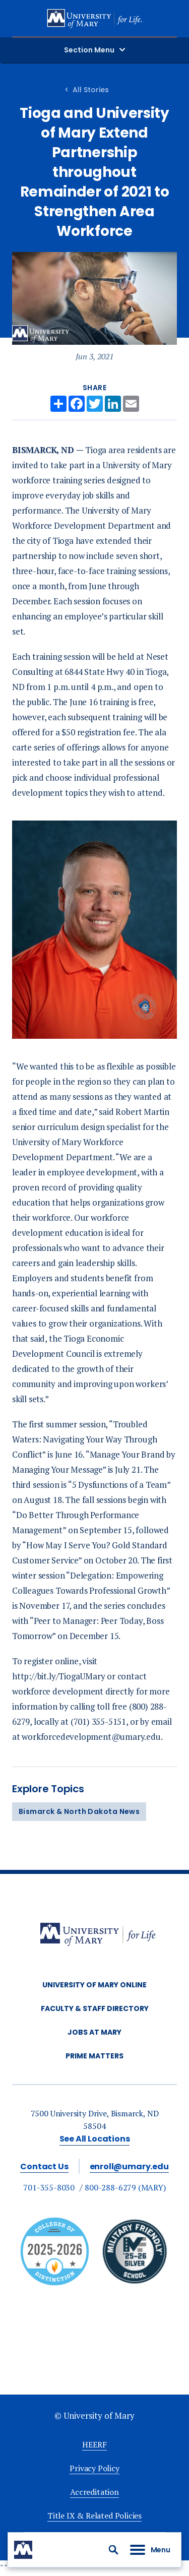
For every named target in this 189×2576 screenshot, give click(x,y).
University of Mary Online (94, 1985)
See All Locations (94, 2139)
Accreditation (94, 2491)
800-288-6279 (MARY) (125, 2187)
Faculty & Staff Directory (95, 2008)
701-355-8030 (49, 2187)
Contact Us (44, 2166)
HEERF (94, 2444)
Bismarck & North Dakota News (79, 1811)
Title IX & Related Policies (94, 2515)
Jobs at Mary (94, 2032)
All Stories (91, 90)
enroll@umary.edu (129, 2166)
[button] (113, 2550)
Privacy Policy (94, 2468)
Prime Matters (94, 2056)
